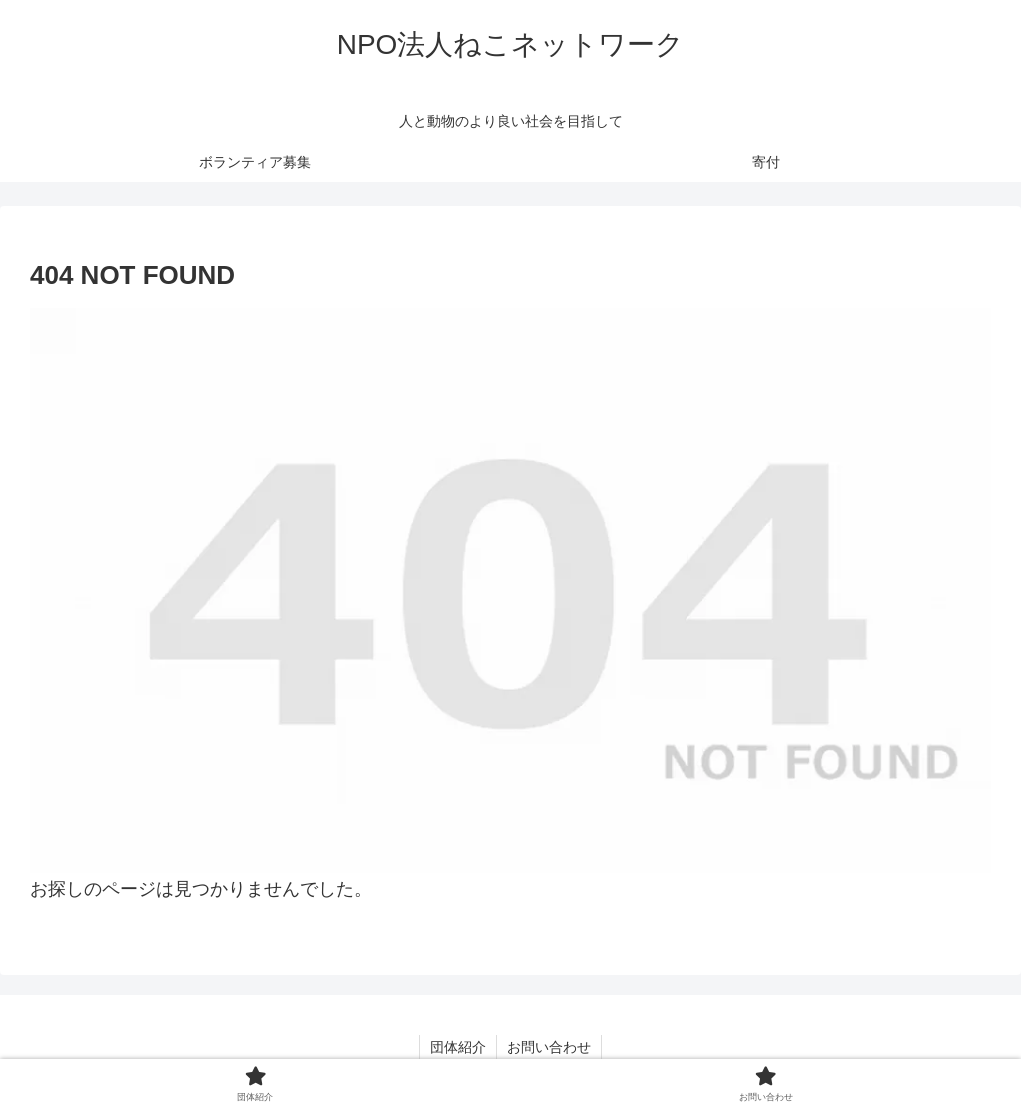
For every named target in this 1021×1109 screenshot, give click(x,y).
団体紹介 (458, 1047)
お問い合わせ (549, 1047)
